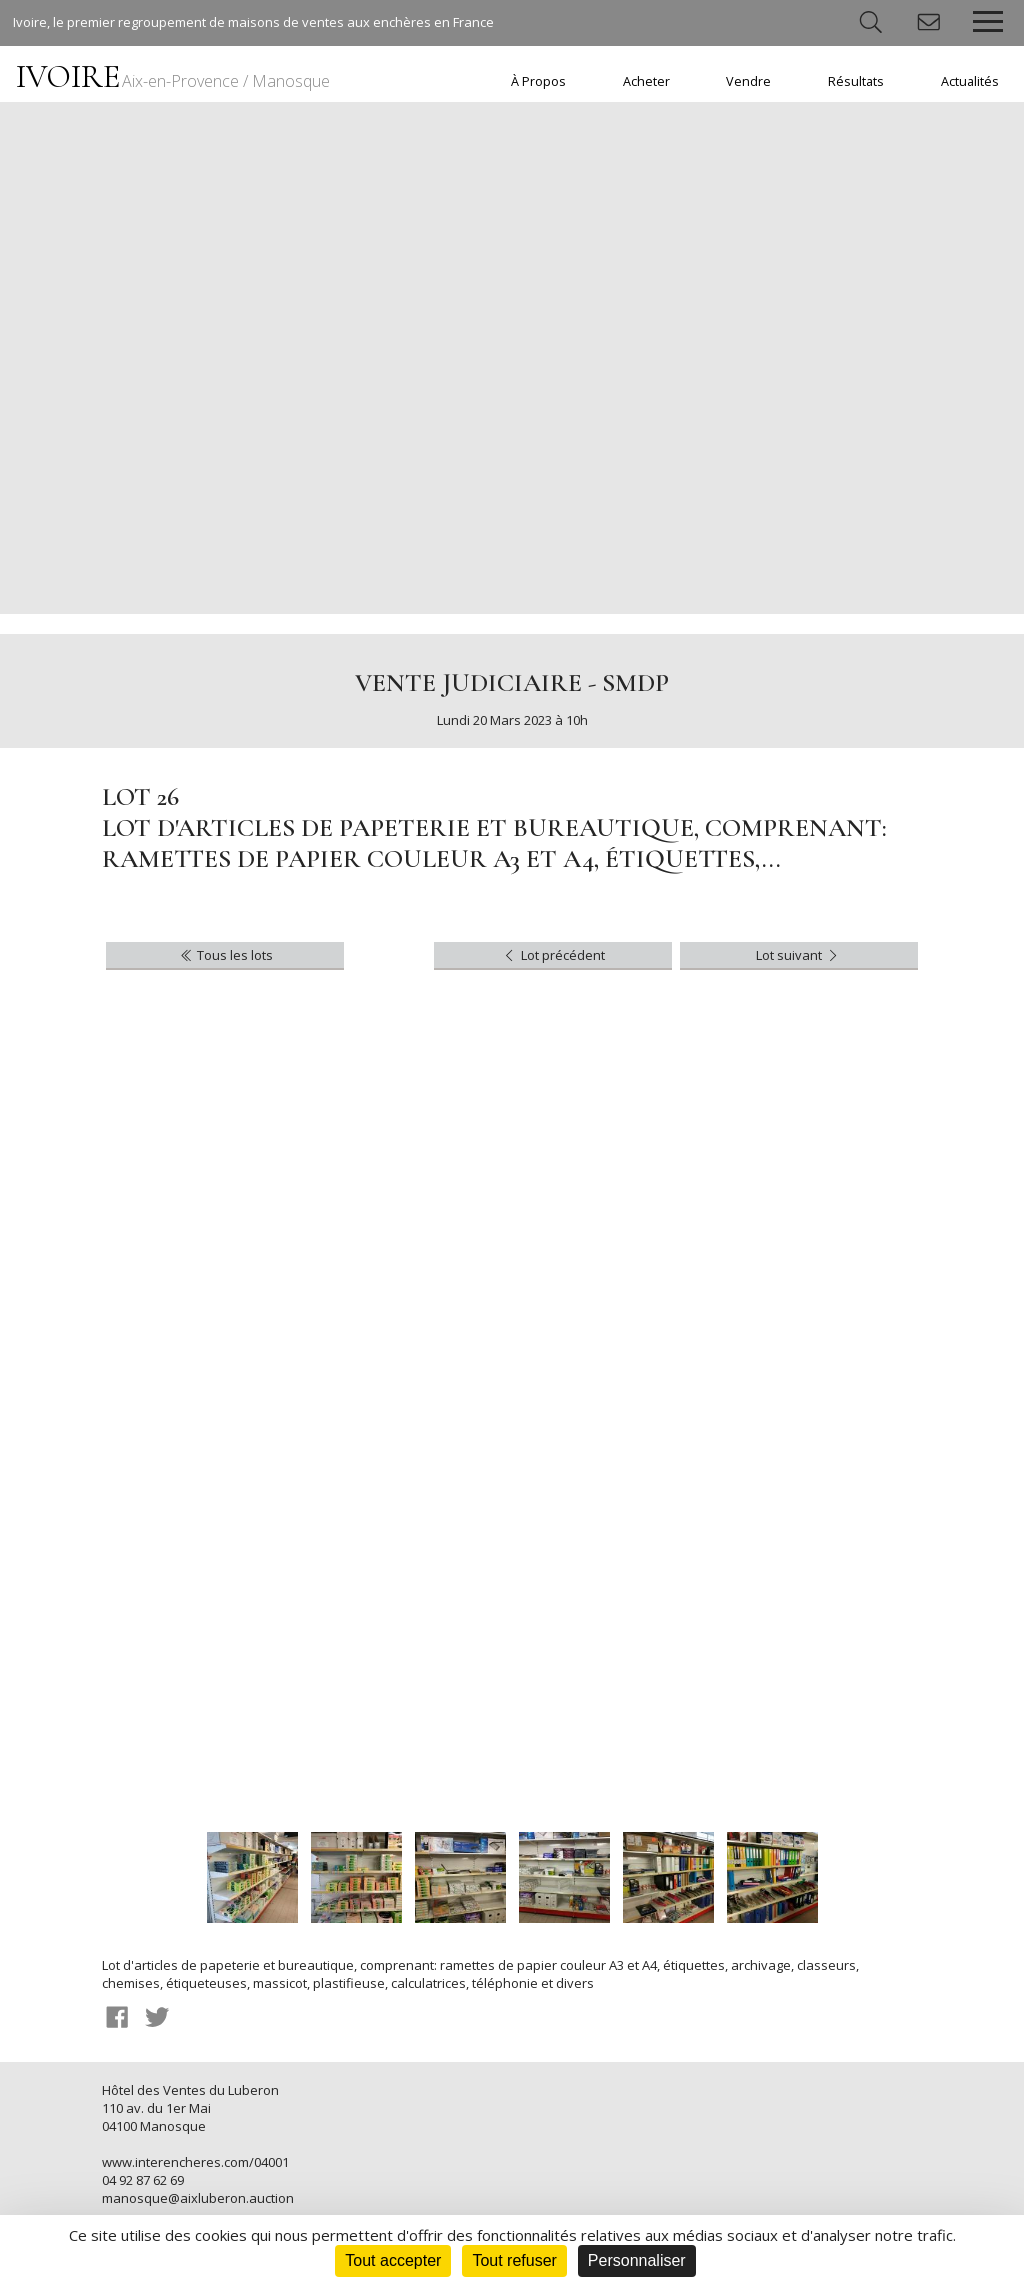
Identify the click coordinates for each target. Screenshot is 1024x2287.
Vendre (748, 81)
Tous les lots (225, 955)
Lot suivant (798, 955)
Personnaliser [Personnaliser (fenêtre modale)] (637, 2260)
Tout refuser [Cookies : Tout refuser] (514, 2260)
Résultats (856, 81)
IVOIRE (173, 76)
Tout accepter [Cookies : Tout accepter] (393, 2260)
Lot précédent (552, 955)
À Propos (538, 81)
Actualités (970, 81)
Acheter (646, 81)
